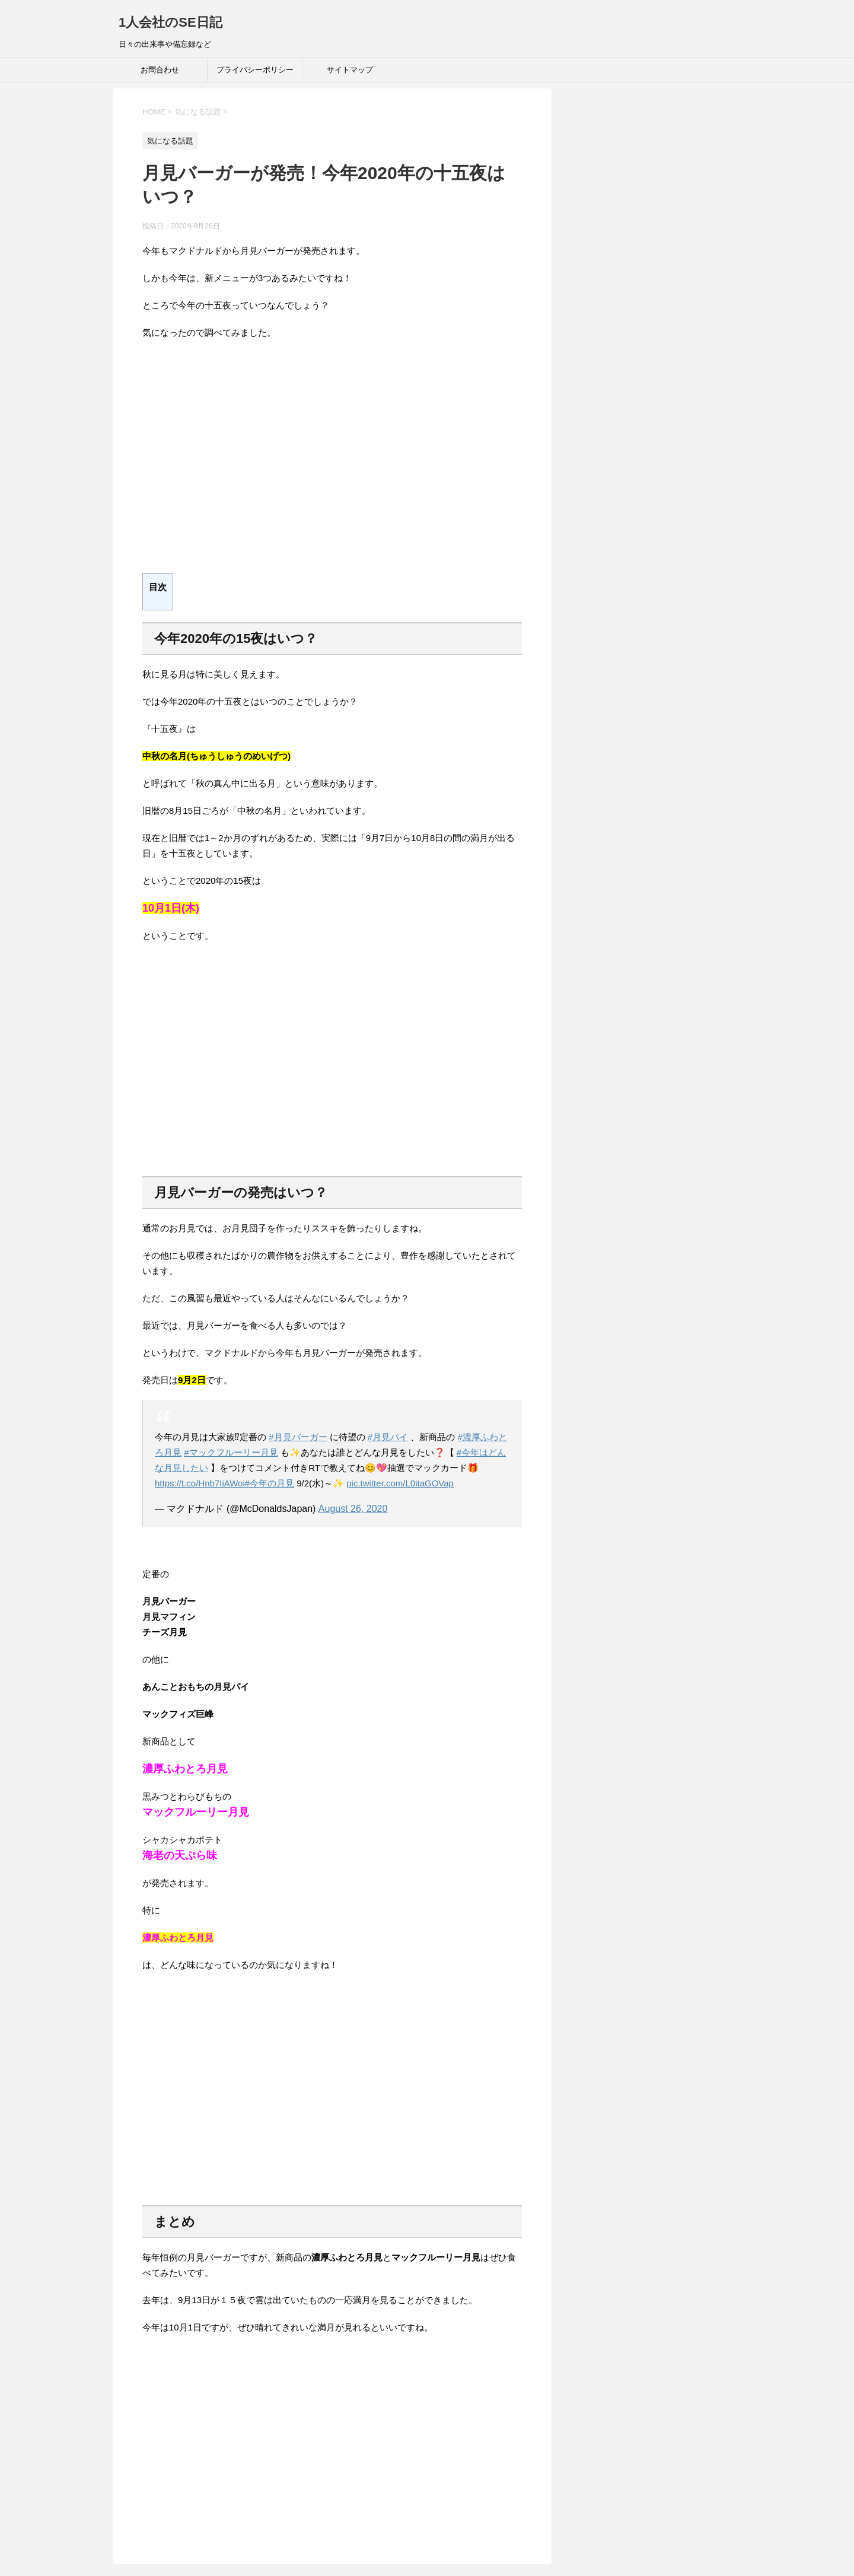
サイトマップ (350, 69)
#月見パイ (388, 1437)
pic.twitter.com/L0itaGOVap (400, 1483)
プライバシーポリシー (255, 69)
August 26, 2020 (353, 1509)
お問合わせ (160, 69)
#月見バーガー (298, 1437)
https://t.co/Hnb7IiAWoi (200, 1483)
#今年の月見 (269, 1483)
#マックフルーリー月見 (231, 1452)
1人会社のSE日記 (170, 22)
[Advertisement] (332, 463)
